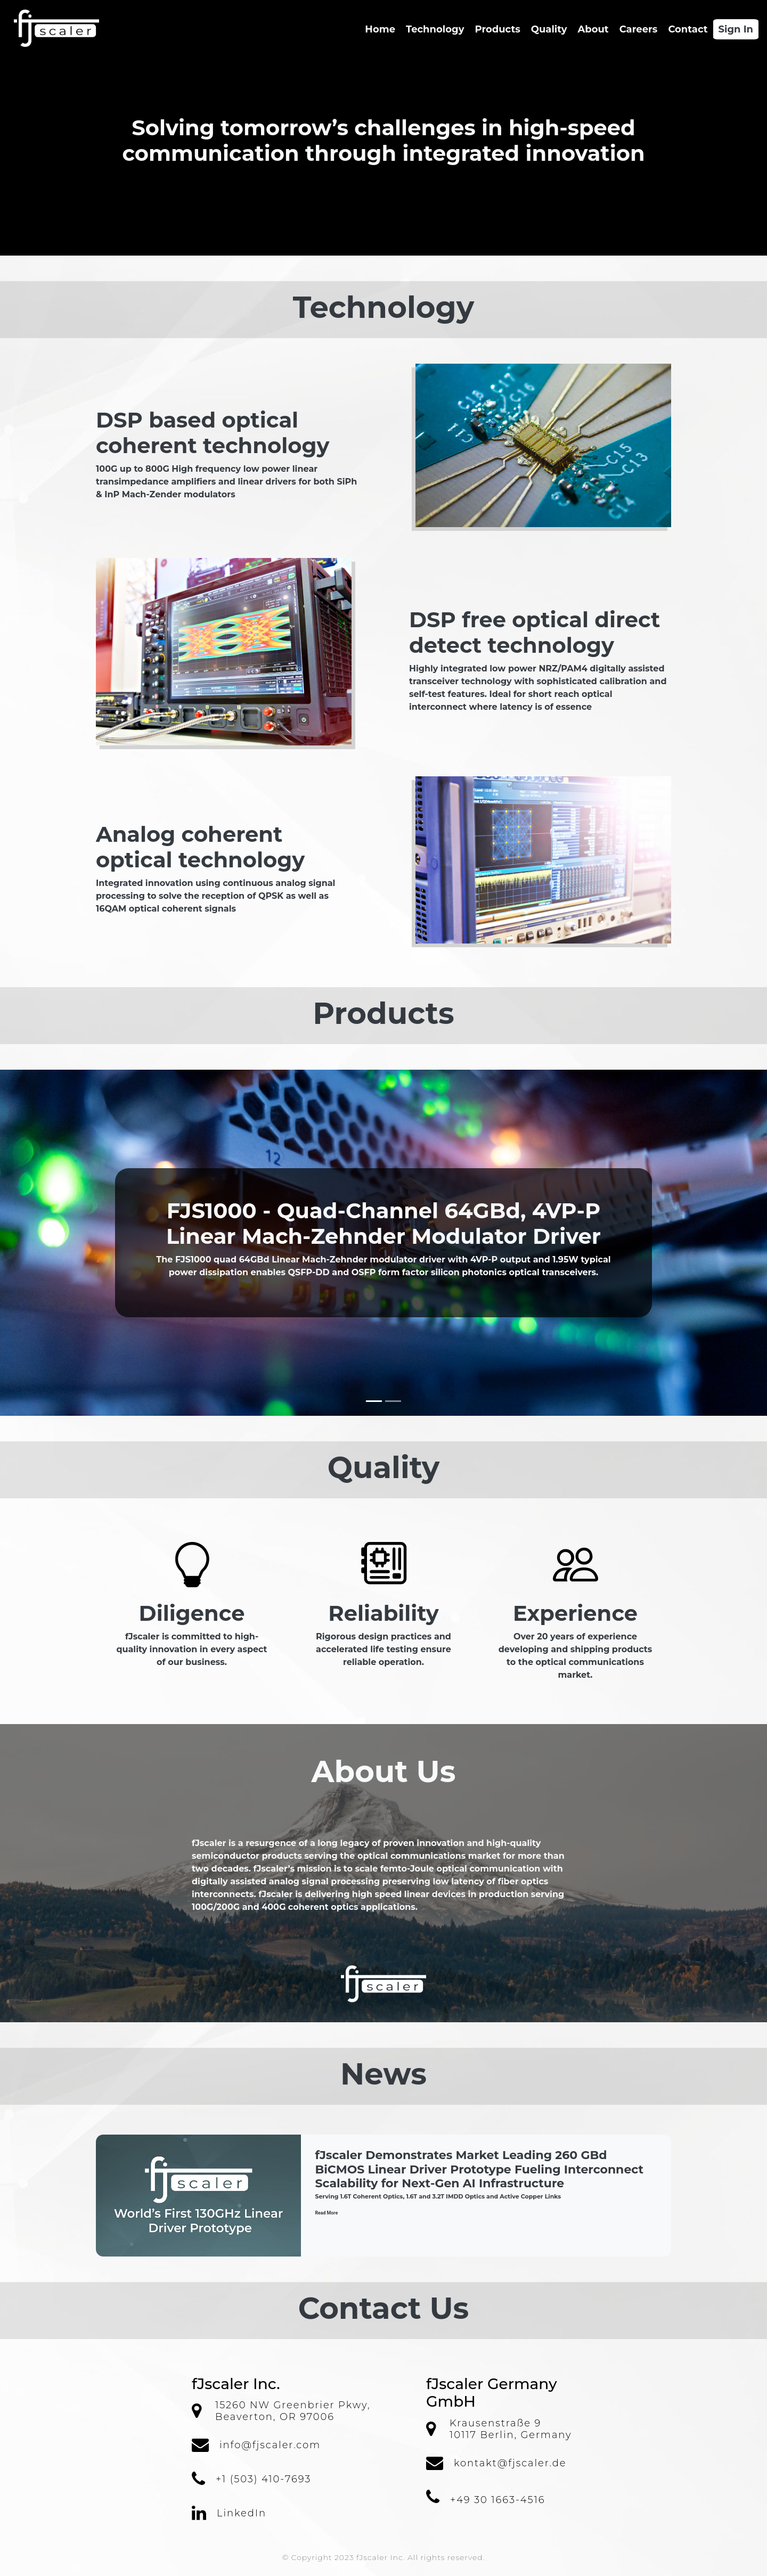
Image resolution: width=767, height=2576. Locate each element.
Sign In (736, 29)
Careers (638, 29)
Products (497, 29)
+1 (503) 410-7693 (263, 2479)
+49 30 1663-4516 (497, 2500)
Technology (435, 29)
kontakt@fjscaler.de (510, 2463)
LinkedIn (241, 2513)
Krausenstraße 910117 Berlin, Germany (511, 2429)
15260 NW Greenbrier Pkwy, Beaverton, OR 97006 (292, 2411)
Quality (549, 29)
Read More (326, 2213)
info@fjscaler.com (270, 2445)
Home (383, 29)
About (592, 29)
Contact (687, 29)
